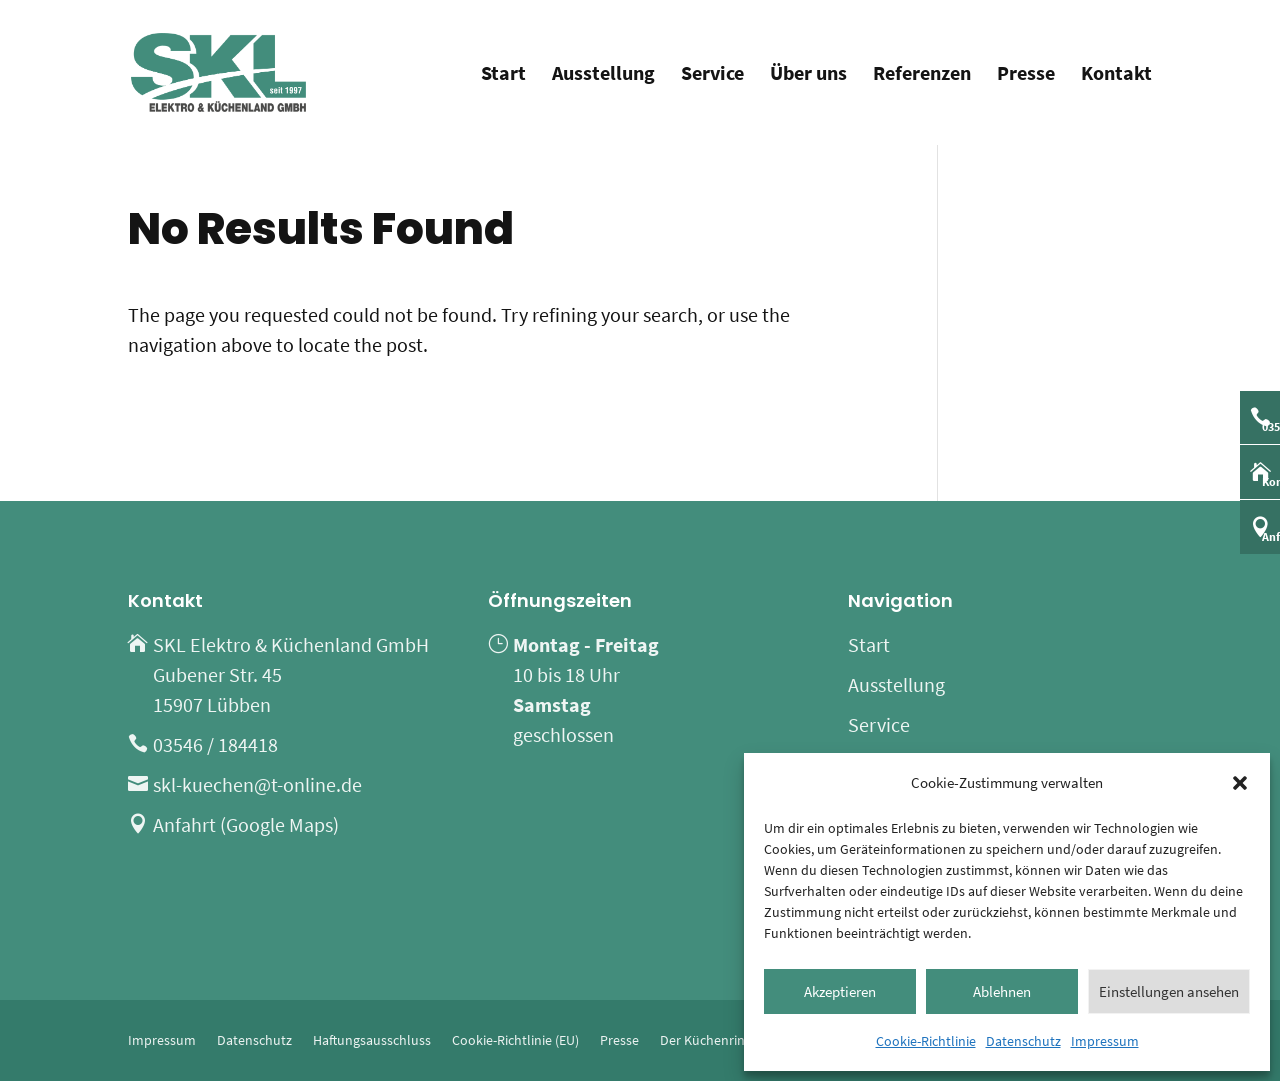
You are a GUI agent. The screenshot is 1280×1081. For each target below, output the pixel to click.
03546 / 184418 (215, 744)
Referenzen (922, 75)
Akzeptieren (840, 991)
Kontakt (1116, 75)
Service (712, 75)
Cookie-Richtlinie (926, 1041)
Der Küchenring (706, 1040)
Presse (1026, 75)
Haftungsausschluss (372, 1040)
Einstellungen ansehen (1169, 991)
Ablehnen (1002, 991)
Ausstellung (603, 75)
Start (503, 75)
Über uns (808, 75)
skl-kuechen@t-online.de (257, 784)
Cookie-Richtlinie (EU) (515, 1040)
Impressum (1105, 1041)
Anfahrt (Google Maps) (246, 824)
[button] (1240, 783)
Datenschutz (1023, 1041)
